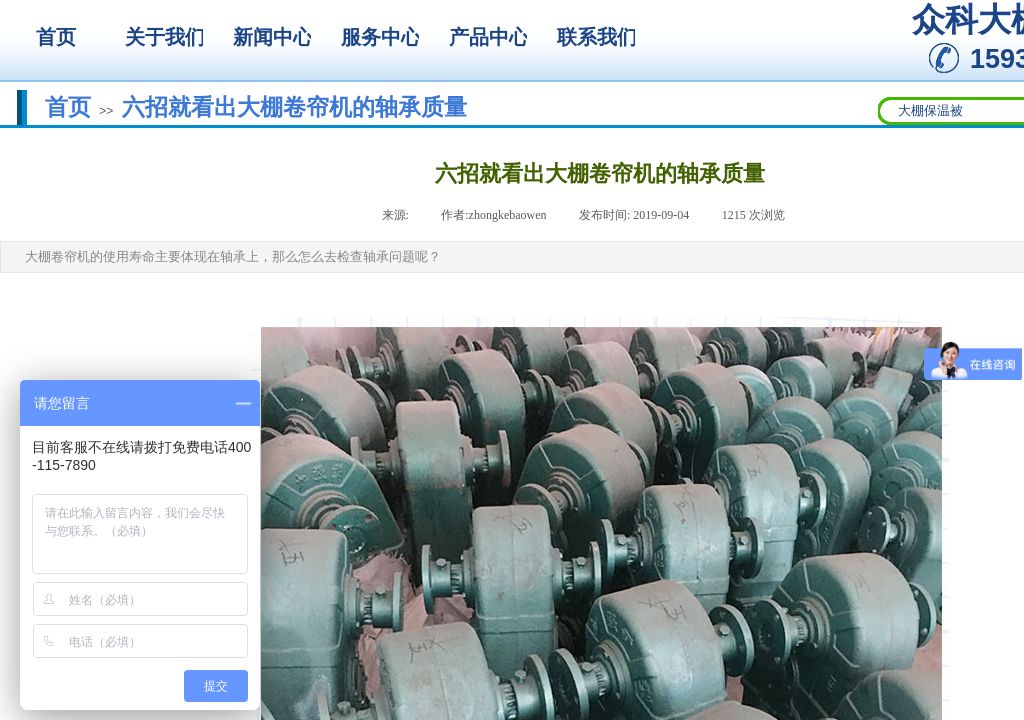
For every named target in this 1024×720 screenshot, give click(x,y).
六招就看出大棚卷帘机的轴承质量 (294, 107)
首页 (68, 107)
